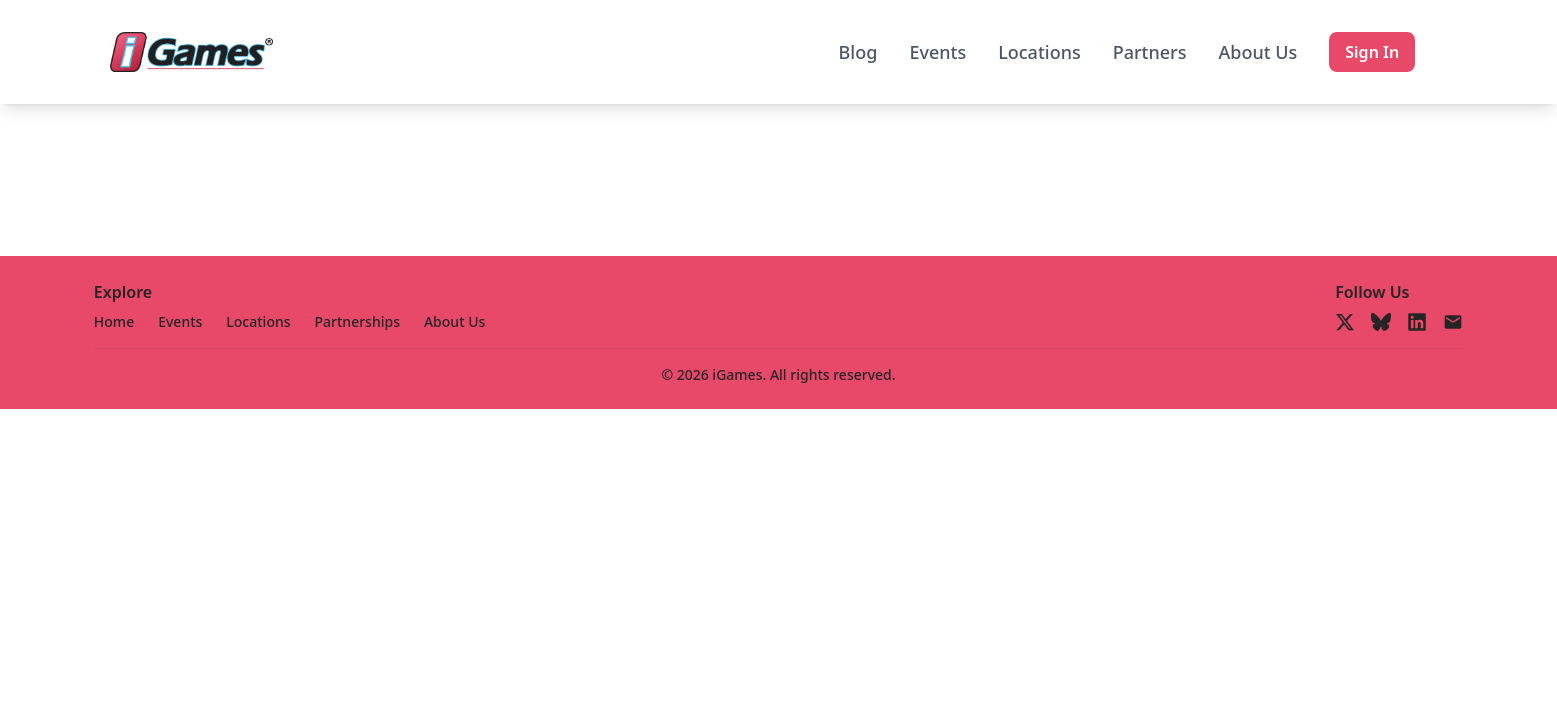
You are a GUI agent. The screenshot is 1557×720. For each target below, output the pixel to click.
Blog (858, 52)
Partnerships (357, 321)
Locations (1039, 52)
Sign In (1372, 52)
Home (114, 321)
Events (937, 52)
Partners (1150, 52)
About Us (1257, 52)
